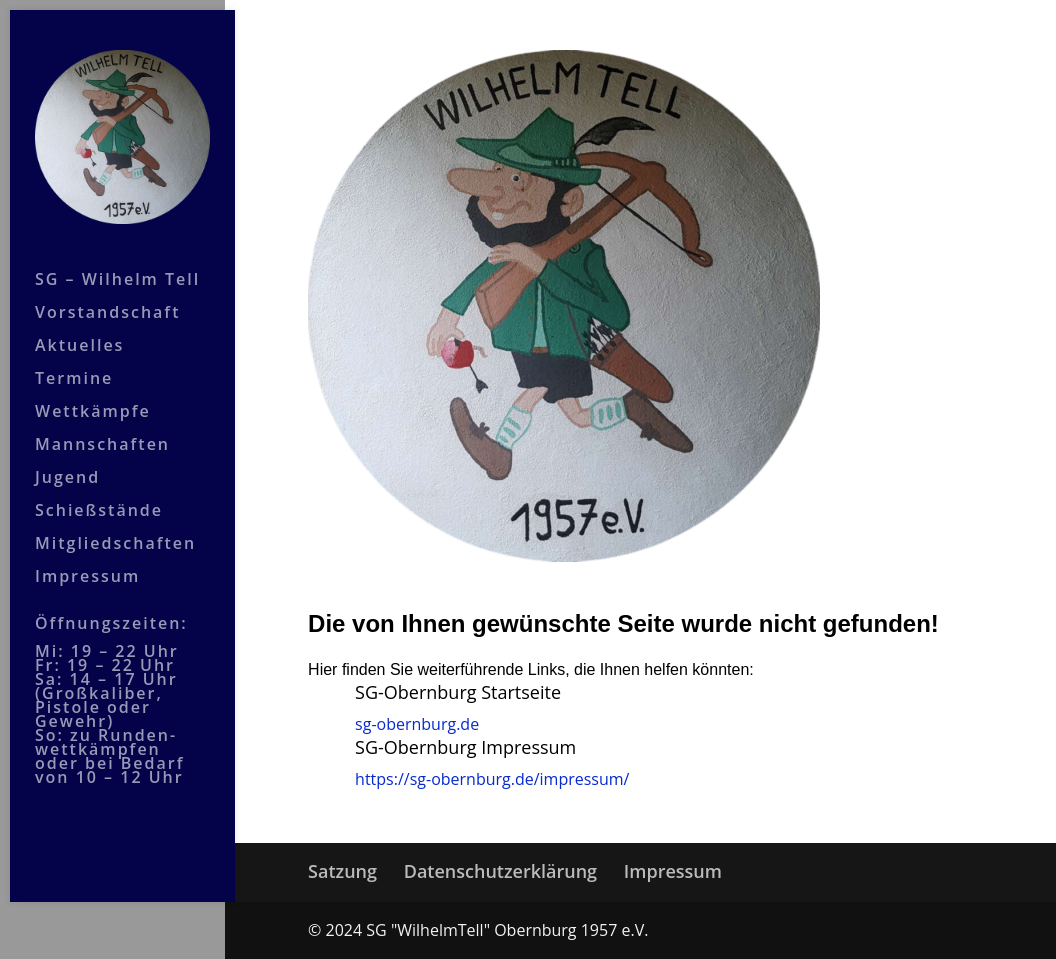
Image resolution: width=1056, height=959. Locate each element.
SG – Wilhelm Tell (117, 260)
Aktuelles (79, 326)
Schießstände (99, 491)
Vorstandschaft (107, 293)
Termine (74, 359)
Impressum (87, 557)
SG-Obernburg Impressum (465, 747)
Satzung (342, 871)
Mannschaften (102, 425)
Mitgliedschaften (115, 524)
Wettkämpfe (93, 392)
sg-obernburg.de (417, 724)
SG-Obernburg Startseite (458, 692)
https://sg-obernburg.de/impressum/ (492, 779)
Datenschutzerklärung (500, 871)
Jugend (67, 458)
